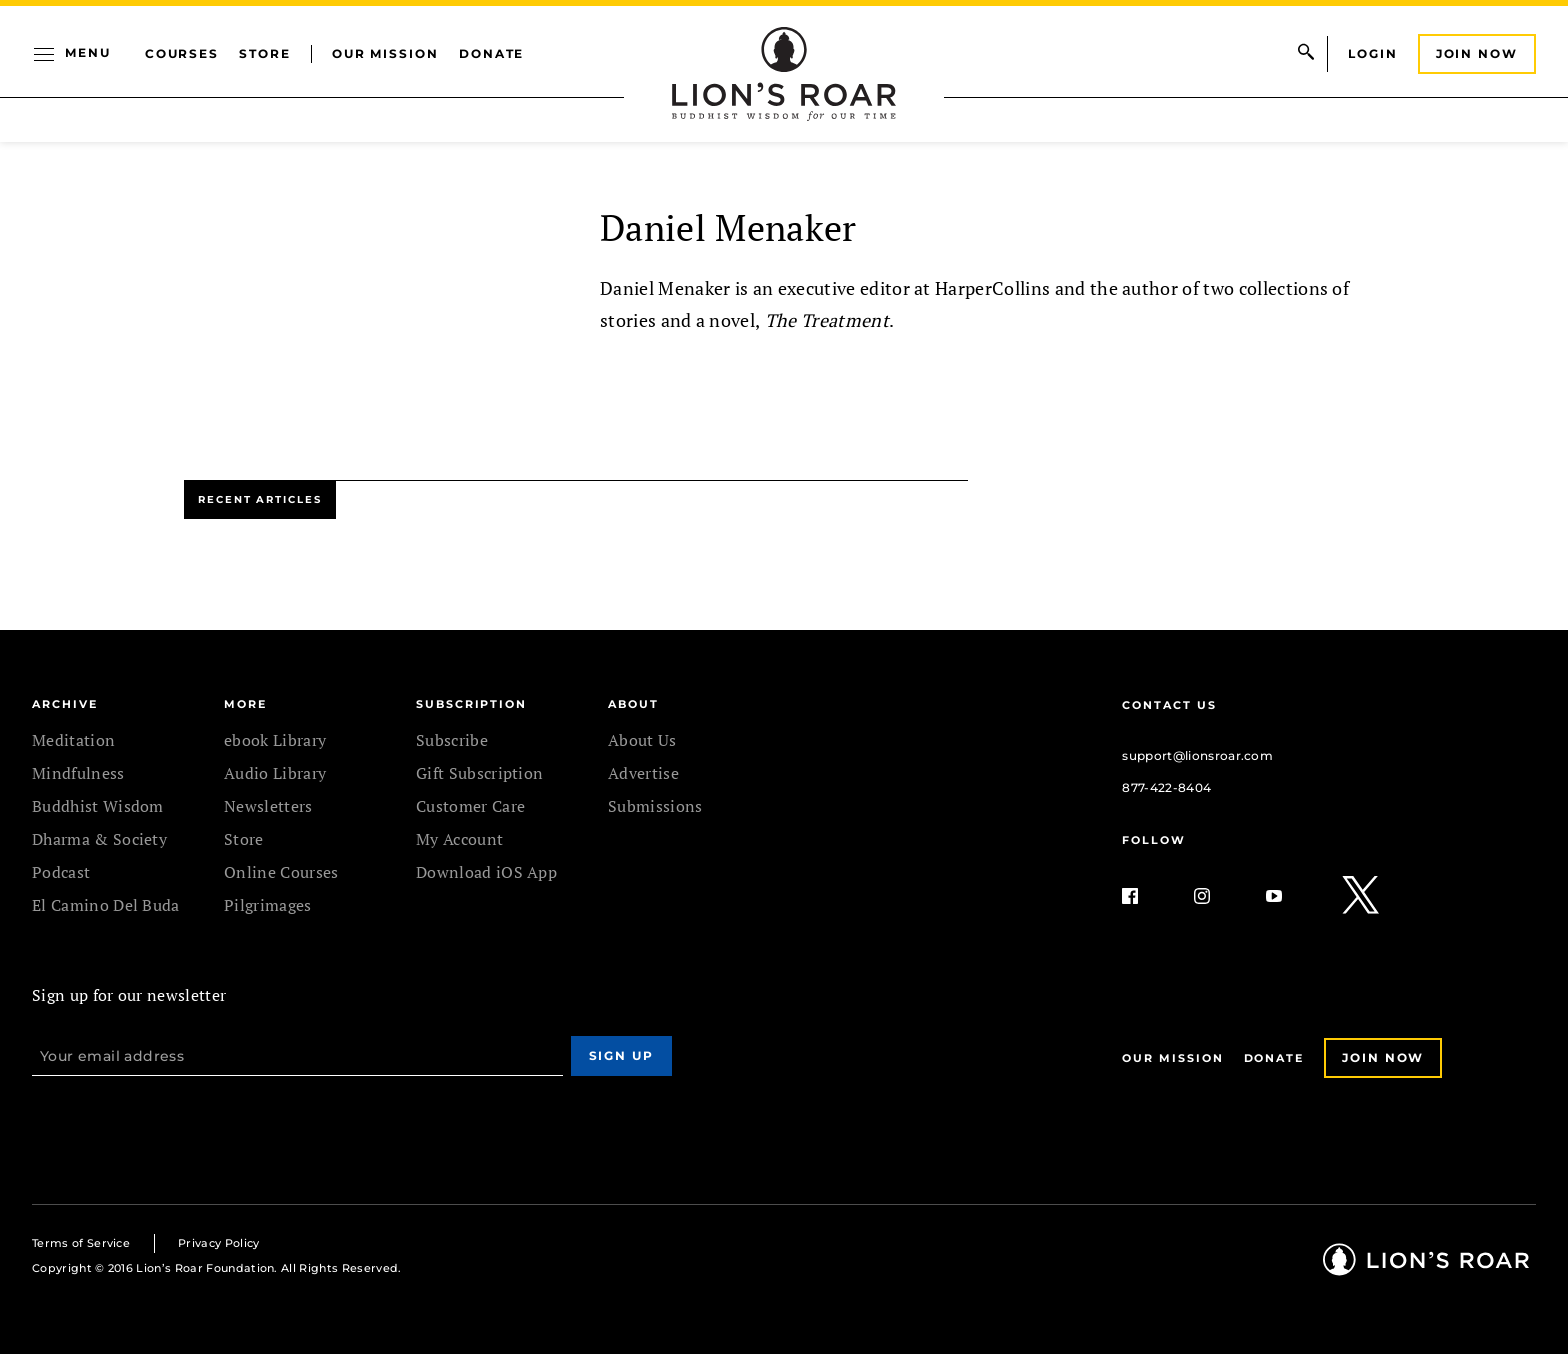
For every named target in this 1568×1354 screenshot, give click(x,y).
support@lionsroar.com (1197, 755)
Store (265, 53)
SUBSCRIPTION (471, 704)
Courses (182, 53)
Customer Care (470, 806)
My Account (459, 839)
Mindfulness (78, 773)
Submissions (655, 806)
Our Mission (385, 53)
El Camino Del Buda (106, 905)
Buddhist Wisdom (98, 806)
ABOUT (633, 704)
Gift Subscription (479, 773)
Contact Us (1169, 705)
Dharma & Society (99, 839)
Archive (64, 704)
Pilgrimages (268, 905)
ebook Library (275, 740)
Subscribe (452, 740)
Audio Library (275, 773)
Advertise (643, 773)
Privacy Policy (218, 1243)
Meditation (73, 740)
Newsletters (268, 806)
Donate (492, 53)
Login (1373, 53)
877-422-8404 (1166, 787)
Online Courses (281, 872)
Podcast (61, 872)
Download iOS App (486, 872)
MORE (245, 704)
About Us (642, 740)
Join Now (1477, 53)
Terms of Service (81, 1243)
